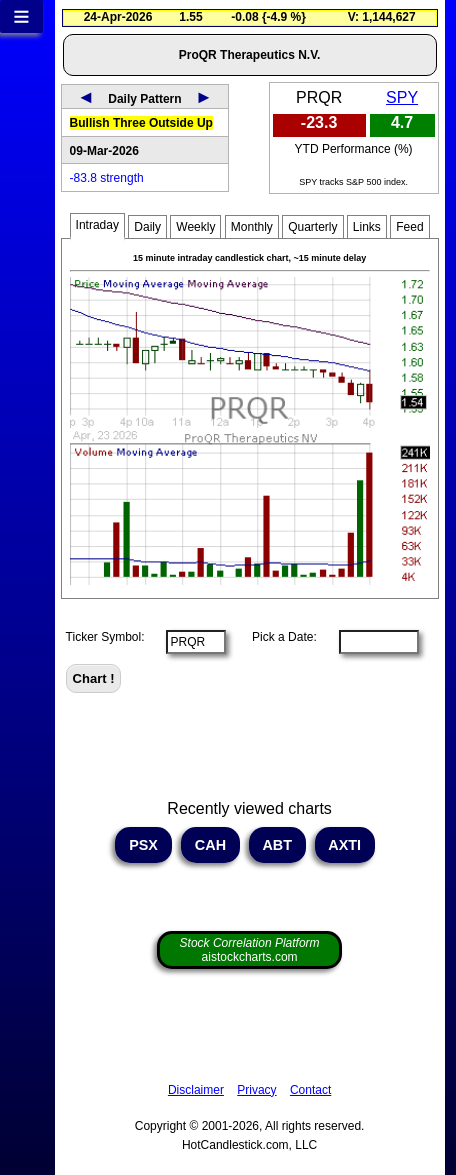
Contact (310, 1090)
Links (367, 227)
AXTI (345, 845)
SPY (402, 97)
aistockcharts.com (250, 950)
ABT (277, 845)
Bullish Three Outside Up (141, 123)
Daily (147, 227)
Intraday (97, 225)
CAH (210, 845)
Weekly (195, 227)
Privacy (256, 1090)
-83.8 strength (107, 178)
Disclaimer (196, 1090)
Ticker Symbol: (105, 637)
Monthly (252, 227)
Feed (409, 227)
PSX (143, 845)
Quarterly (312, 227)
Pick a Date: (278, 637)
